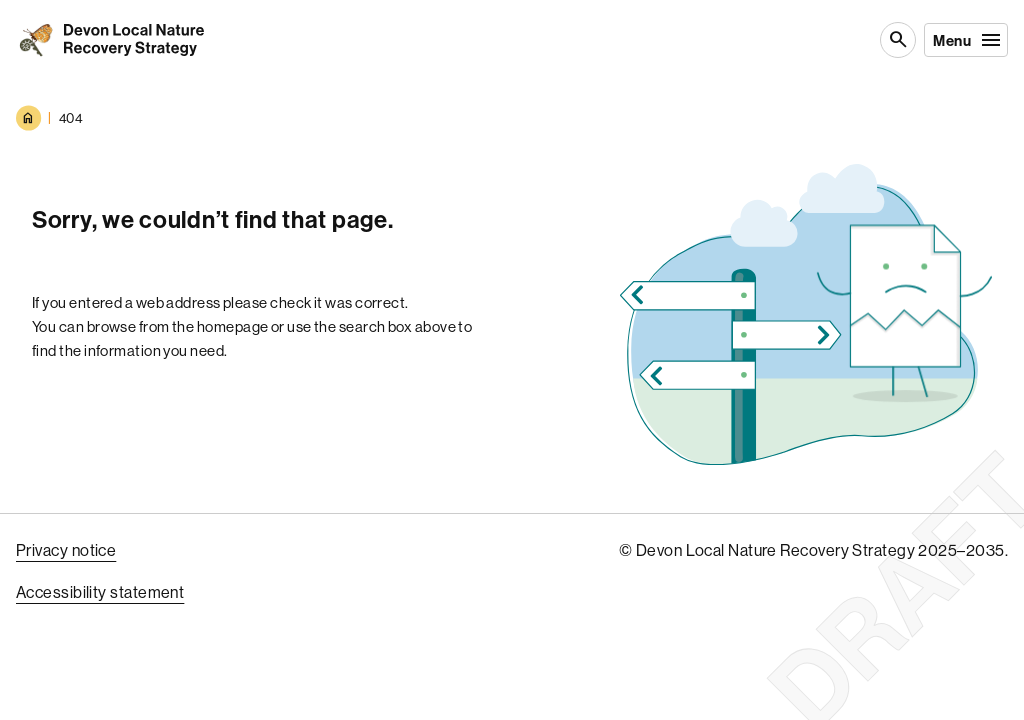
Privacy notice (66, 550)
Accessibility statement (100, 592)
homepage (233, 326)
